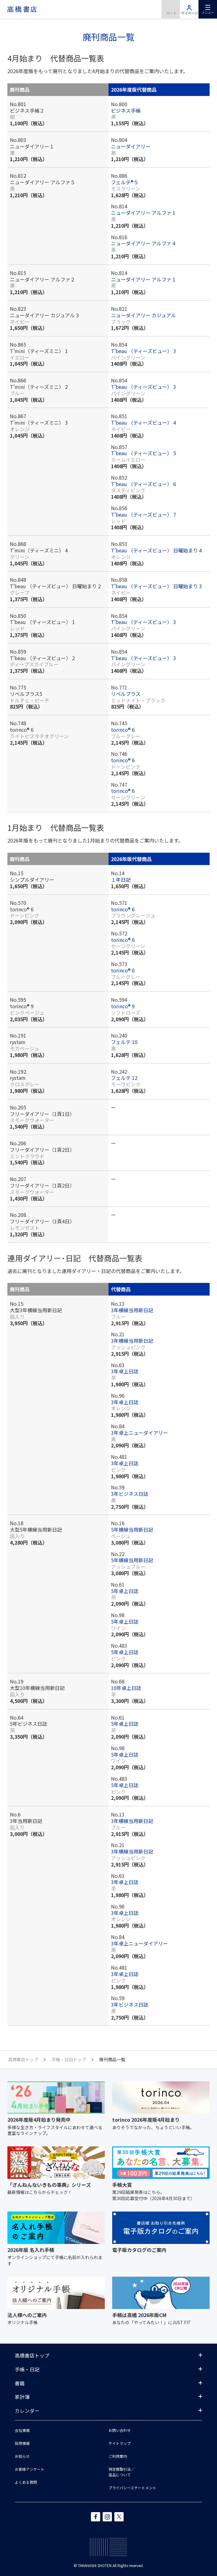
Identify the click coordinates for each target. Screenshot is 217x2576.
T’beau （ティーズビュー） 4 (143, 422)
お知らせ (22, 2456)
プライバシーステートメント (132, 2487)
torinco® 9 (123, 1006)
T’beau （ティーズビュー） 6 (143, 484)
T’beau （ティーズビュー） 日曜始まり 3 (156, 586)
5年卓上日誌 (124, 1591)
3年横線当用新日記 (132, 1310)
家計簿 (22, 2396)
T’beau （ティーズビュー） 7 (143, 514)
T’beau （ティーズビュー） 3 (143, 351)
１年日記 (121, 879)
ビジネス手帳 (126, 110)
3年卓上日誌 (124, 1371)
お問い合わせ (119, 2430)
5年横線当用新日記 (132, 1529)
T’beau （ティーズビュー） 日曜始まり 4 (156, 550)
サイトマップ (119, 2443)
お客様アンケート (29, 2469)
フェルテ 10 (124, 1042)
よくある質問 (26, 2482)
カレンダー (27, 2410)
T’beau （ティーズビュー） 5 (143, 453)
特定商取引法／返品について (121, 2471)
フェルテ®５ (124, 182)
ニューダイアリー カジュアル (143, 315)
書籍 (20, 2383)
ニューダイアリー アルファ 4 (143, 243)
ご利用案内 (117, 2456)
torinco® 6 (123, 729)
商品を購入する (171, 9)
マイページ (189, 9)
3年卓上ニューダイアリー (139, 1432)
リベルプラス (126, 693)
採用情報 (22, 2443)
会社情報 (22, 2430)
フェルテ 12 (124, 1077)
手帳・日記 (27, 2369)
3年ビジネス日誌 (129, 1493)
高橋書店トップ (32, 2355)
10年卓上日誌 (126, 1688)
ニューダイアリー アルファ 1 (143, 212)
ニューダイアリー (130, 146)
